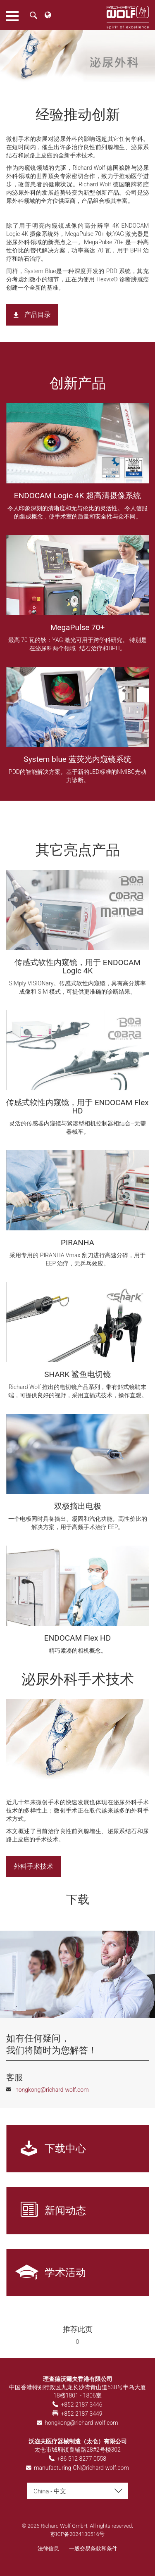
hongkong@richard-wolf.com (81, 2422)
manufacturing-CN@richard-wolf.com (81, 2467)
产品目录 (37, 315)
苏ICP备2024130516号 (77, 2534)
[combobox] (77, 2491)
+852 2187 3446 (81, 2404)
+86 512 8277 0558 (81, 2458)
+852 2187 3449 (81, 2413)
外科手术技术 (33, 1866)
